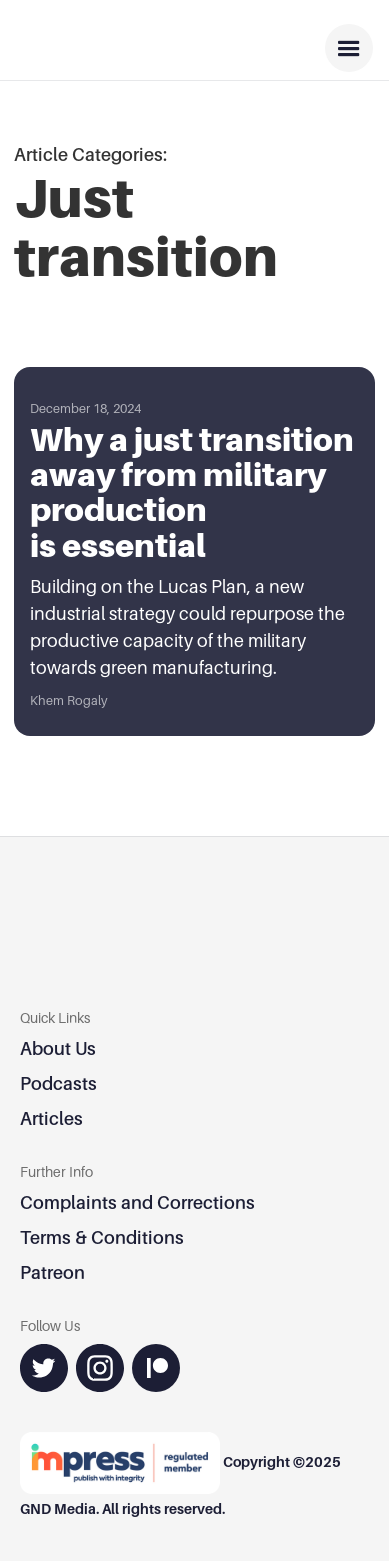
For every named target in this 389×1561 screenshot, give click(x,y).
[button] (349, 48)
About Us (58, 1048)
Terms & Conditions (102, 1237)
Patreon (52, 1272)
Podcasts (58, 1083)
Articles (51, 1118)
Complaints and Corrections (137, 1202)
